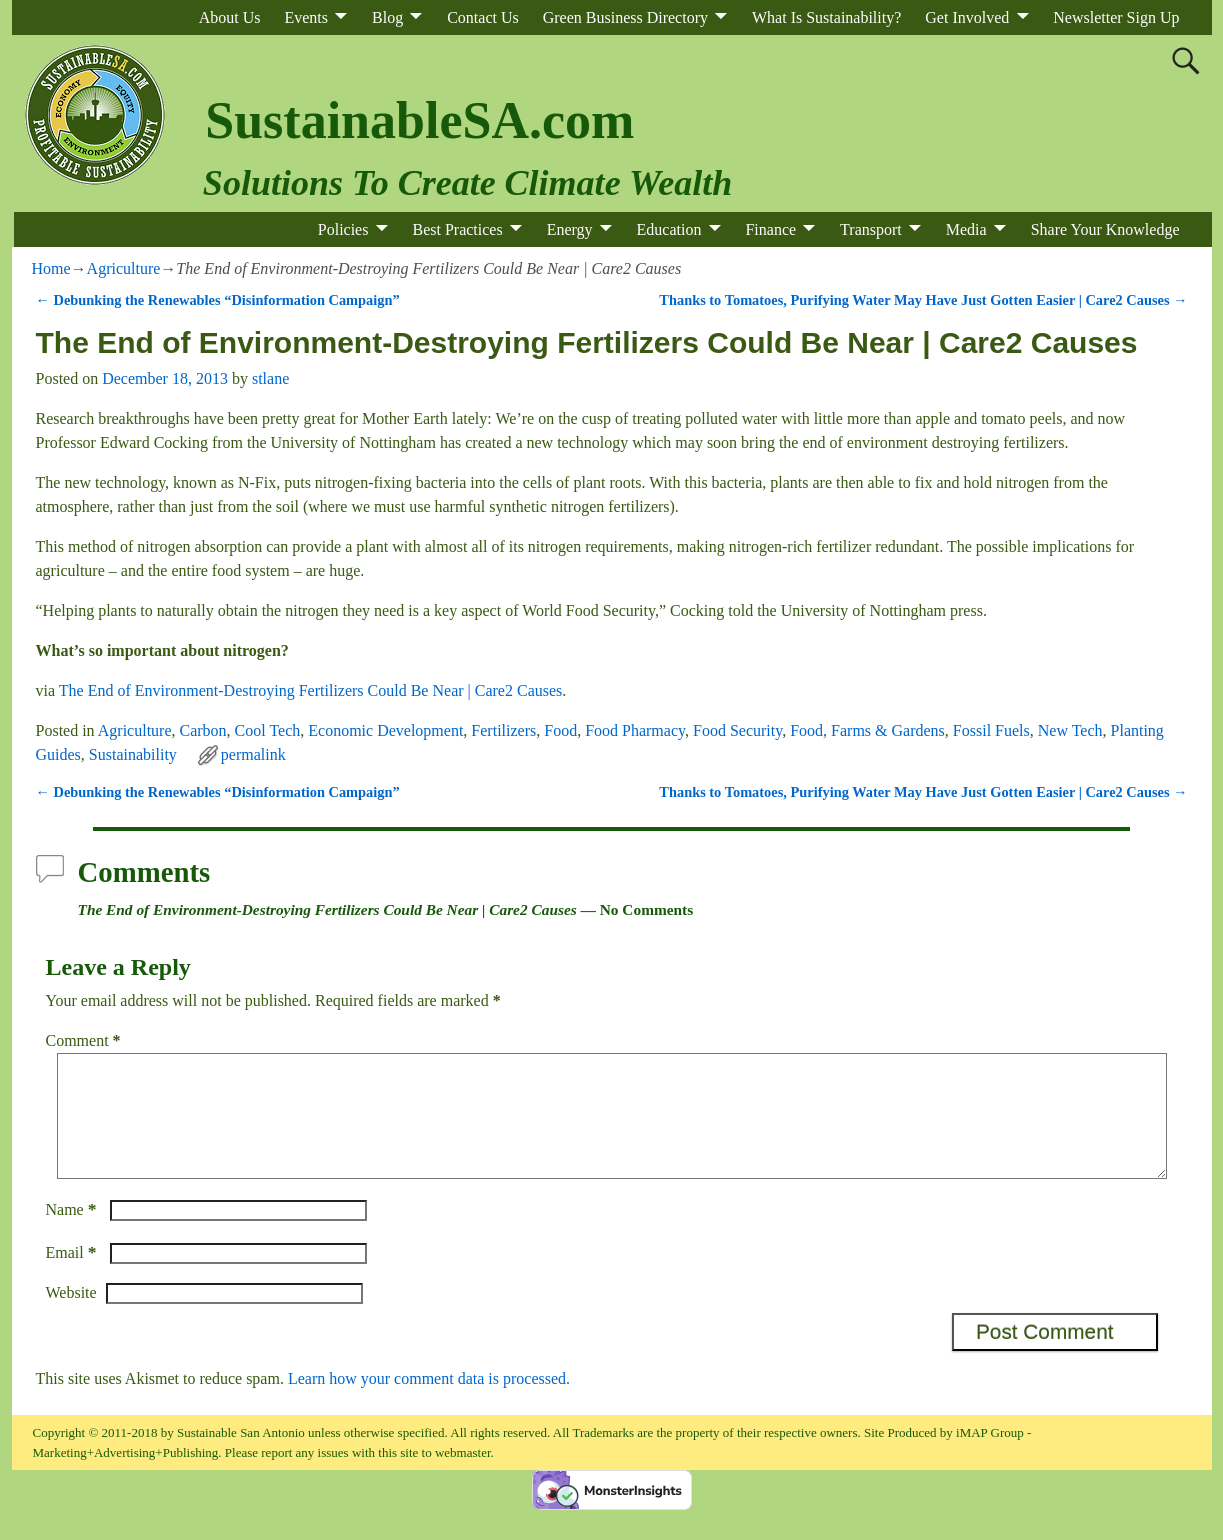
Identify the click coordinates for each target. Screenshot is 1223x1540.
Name (73, 1233)
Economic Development (385, 730)
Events (306, 17)
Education (669, 229)
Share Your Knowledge (1105, 229)
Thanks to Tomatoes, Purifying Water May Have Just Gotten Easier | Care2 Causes (923, 300)
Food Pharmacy (635, 730)
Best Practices (457, 229)
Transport (871, 229)
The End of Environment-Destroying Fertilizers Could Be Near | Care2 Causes (311, 690)
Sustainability (133, 754)
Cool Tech (268, 730)
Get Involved (967, 17)
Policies (343, 229)
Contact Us (483, 17)
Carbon (203, 730)
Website (71, 1316)
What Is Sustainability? (826, 17)
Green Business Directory (625, 17)
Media (966, 229)
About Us (230, 17)
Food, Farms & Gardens (867, 730)
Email (73, 1276)
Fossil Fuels (991, 730)
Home (51, 268)
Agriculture (124, 268)
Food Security (737, 730)
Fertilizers (503, 730)
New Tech (1070, 730)
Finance (770, 229)
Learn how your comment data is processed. (429, 1402)
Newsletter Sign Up (1116, 17)
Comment (85, 1040)
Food (560, 730)
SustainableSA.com (419, 120)
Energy (570, 229)
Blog (387, 17)
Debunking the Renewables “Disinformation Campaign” (218, 300)
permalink (253, 754)
